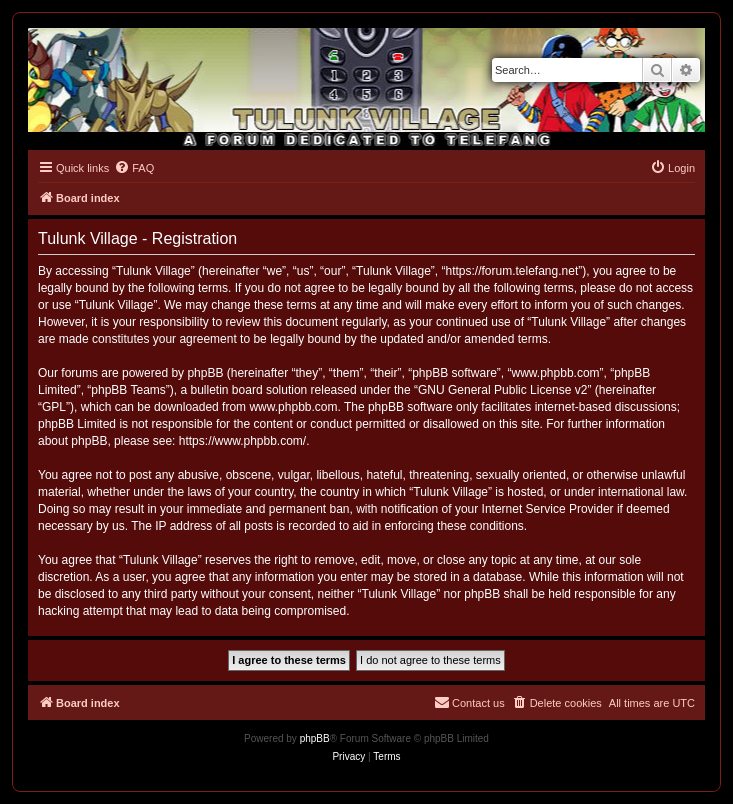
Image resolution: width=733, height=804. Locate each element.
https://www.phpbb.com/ (242, 441)
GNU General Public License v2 (502, 390)
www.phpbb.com (293, 407)
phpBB (315, 738)
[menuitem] (134, 168)
